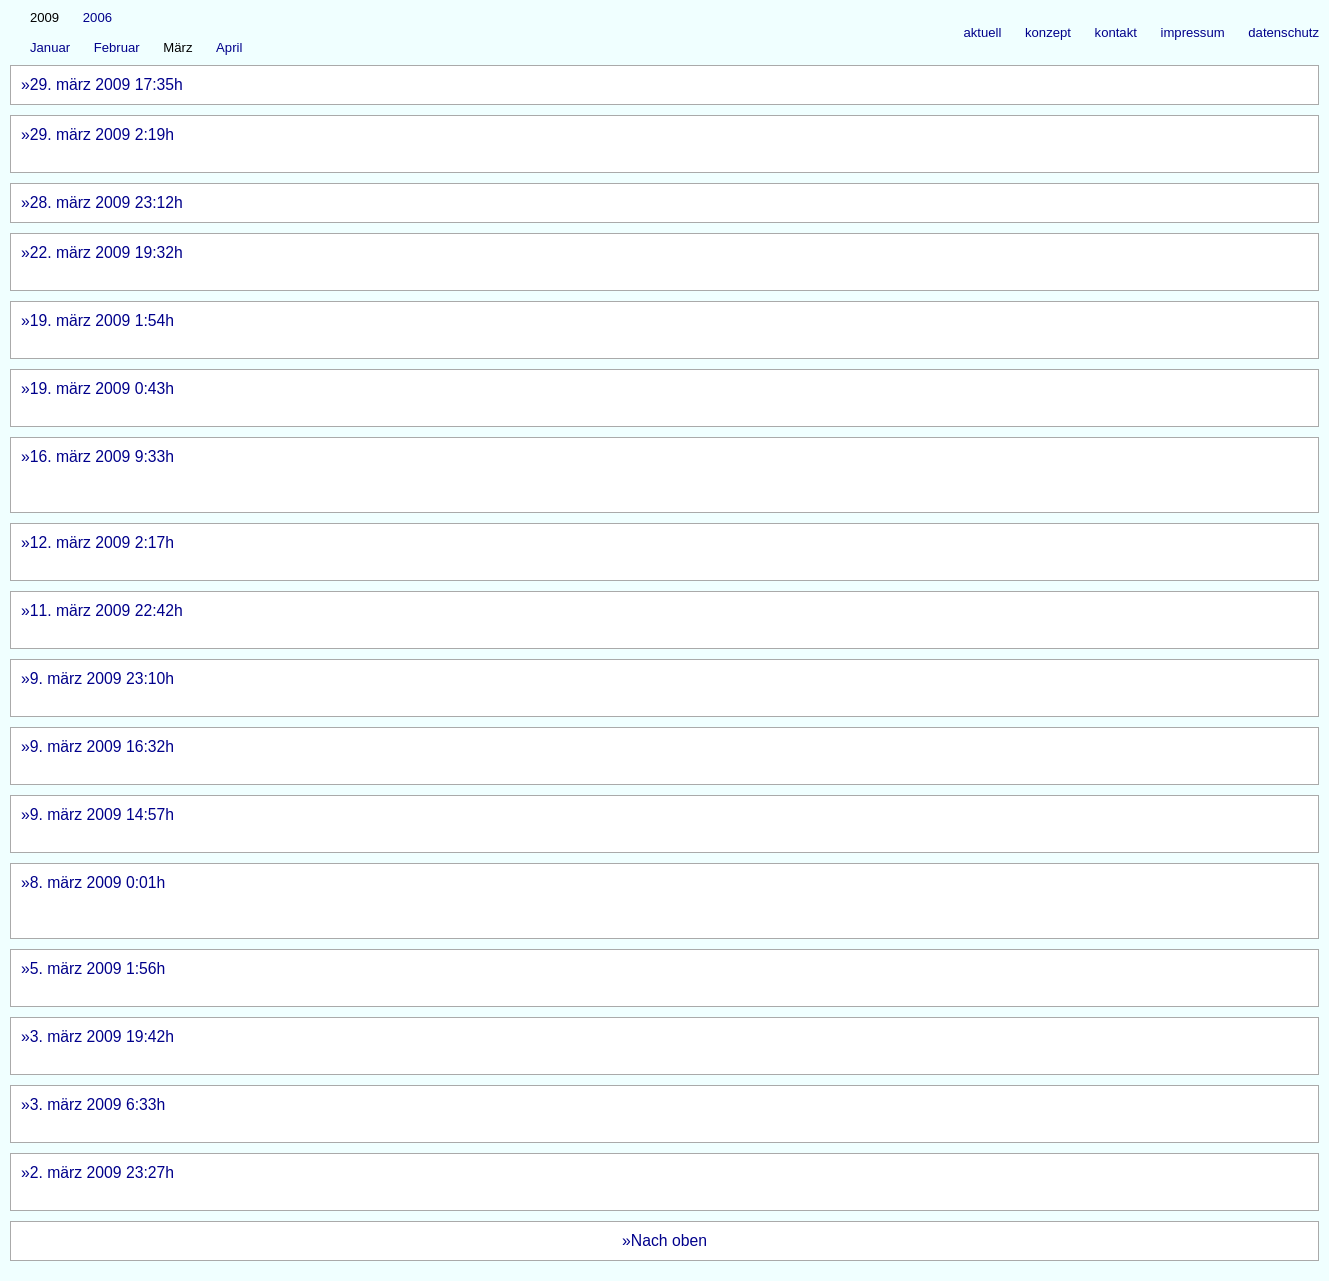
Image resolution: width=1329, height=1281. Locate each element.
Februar (117, 47)
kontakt (1116, 32)
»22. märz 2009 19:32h (646, 261)
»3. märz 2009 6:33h (662, 1113)
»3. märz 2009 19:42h (653, 1045)
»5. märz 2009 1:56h (650, 977)
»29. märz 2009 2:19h (654, 143)
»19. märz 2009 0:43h (654, 397)
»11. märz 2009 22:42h (647, 619)
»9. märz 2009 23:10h (641, 687)
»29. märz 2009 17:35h (637, 84)
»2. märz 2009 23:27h (650, 1181)
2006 (97, 17)
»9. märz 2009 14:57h (643, 823)
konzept (1048, 32)
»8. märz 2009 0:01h (652, 900)
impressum (1193, 32)
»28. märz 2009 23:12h (158, 202)
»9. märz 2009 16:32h (643, 755)
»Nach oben (664, 1240)
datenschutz (1283, 32)
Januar (50, 47)
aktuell (982, 32)
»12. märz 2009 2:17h (664, 551)
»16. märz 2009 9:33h (653, 474)
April (229, 47)
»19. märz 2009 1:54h (648, 329)
